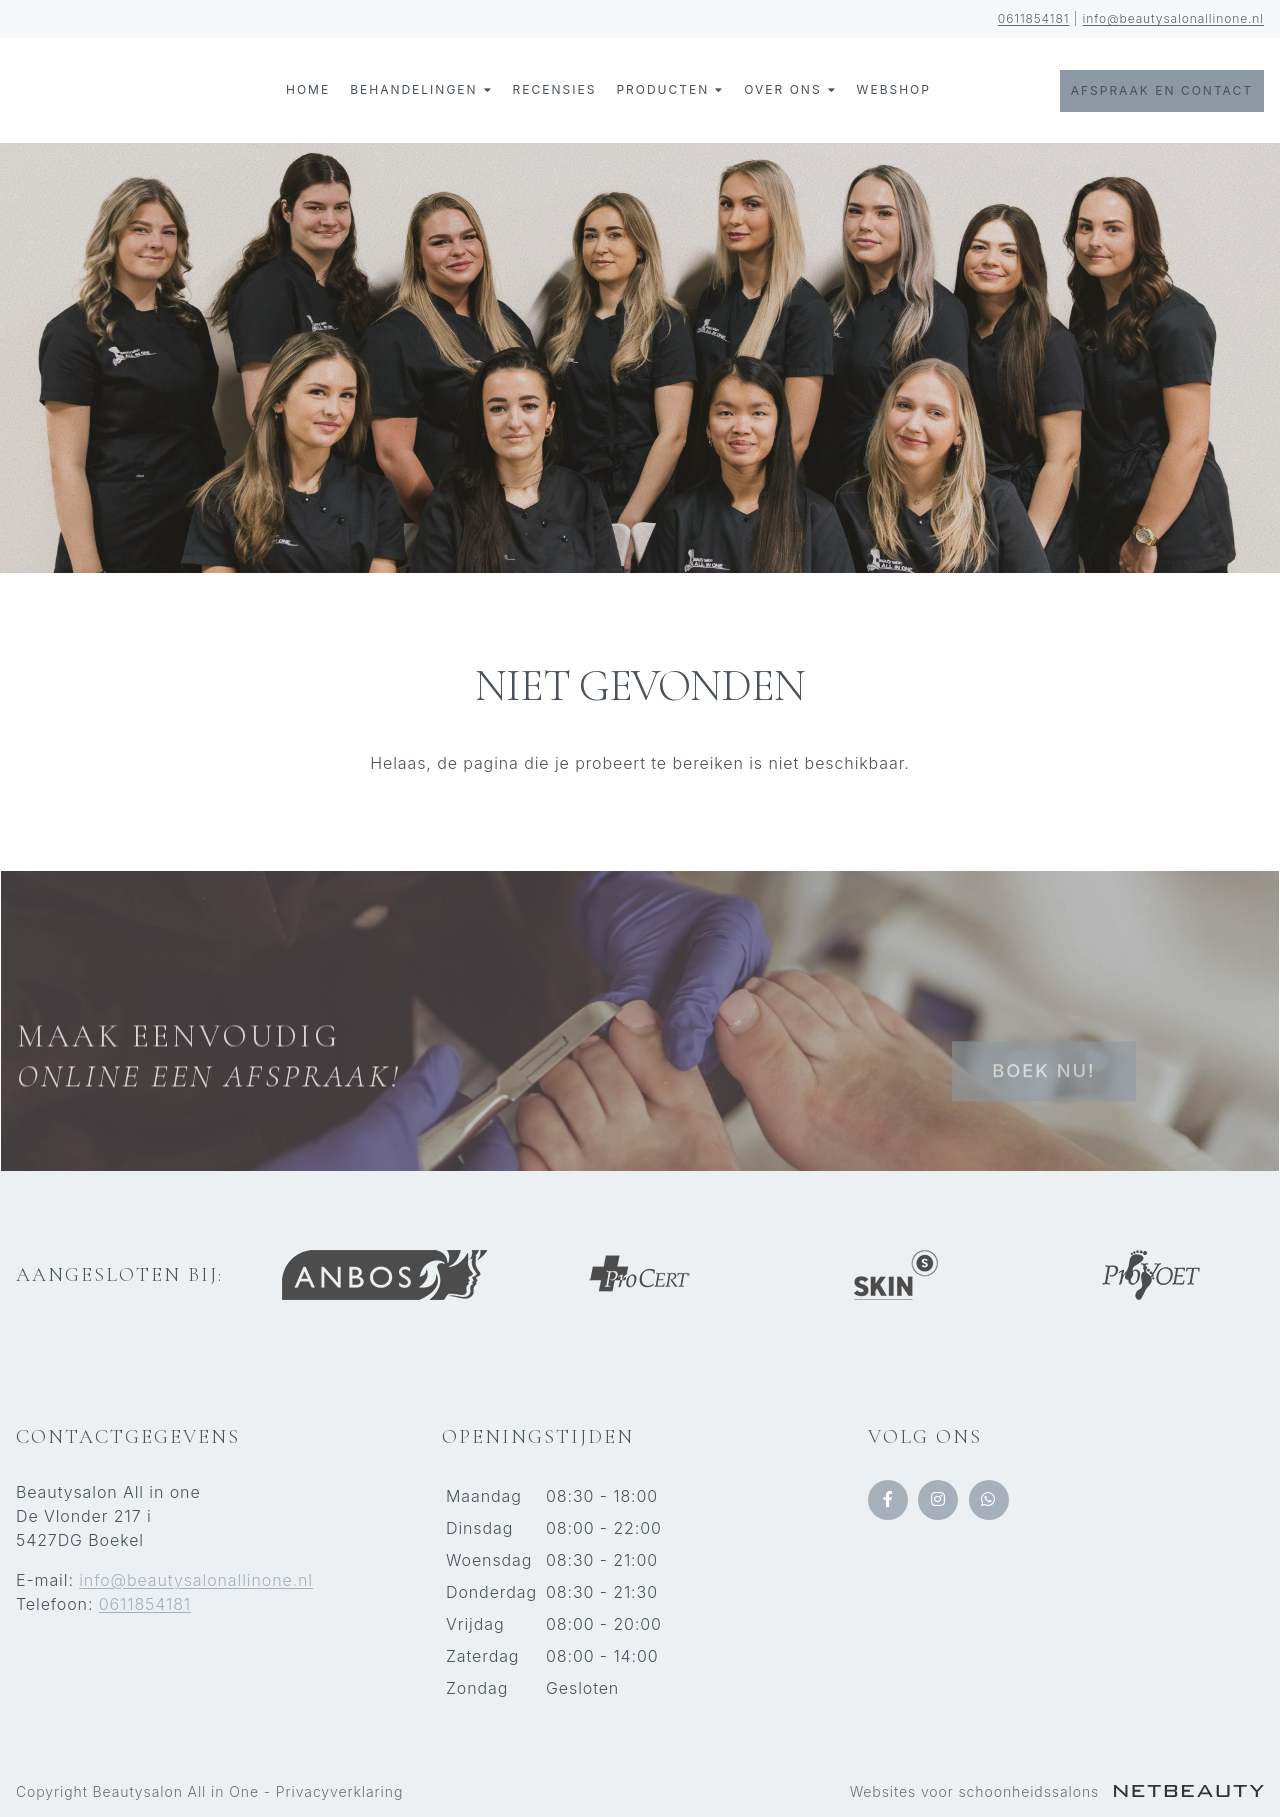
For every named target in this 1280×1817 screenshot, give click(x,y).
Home (308, 89)
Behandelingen (421, 90)
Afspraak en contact (1162, 90)
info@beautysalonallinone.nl (1173, 18)
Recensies (555, 89)
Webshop (894, 89)
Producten (670, 90)
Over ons (790, 90)
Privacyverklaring (339, 1791)
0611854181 (1034, 18)
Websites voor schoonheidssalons (1057, 1791)
